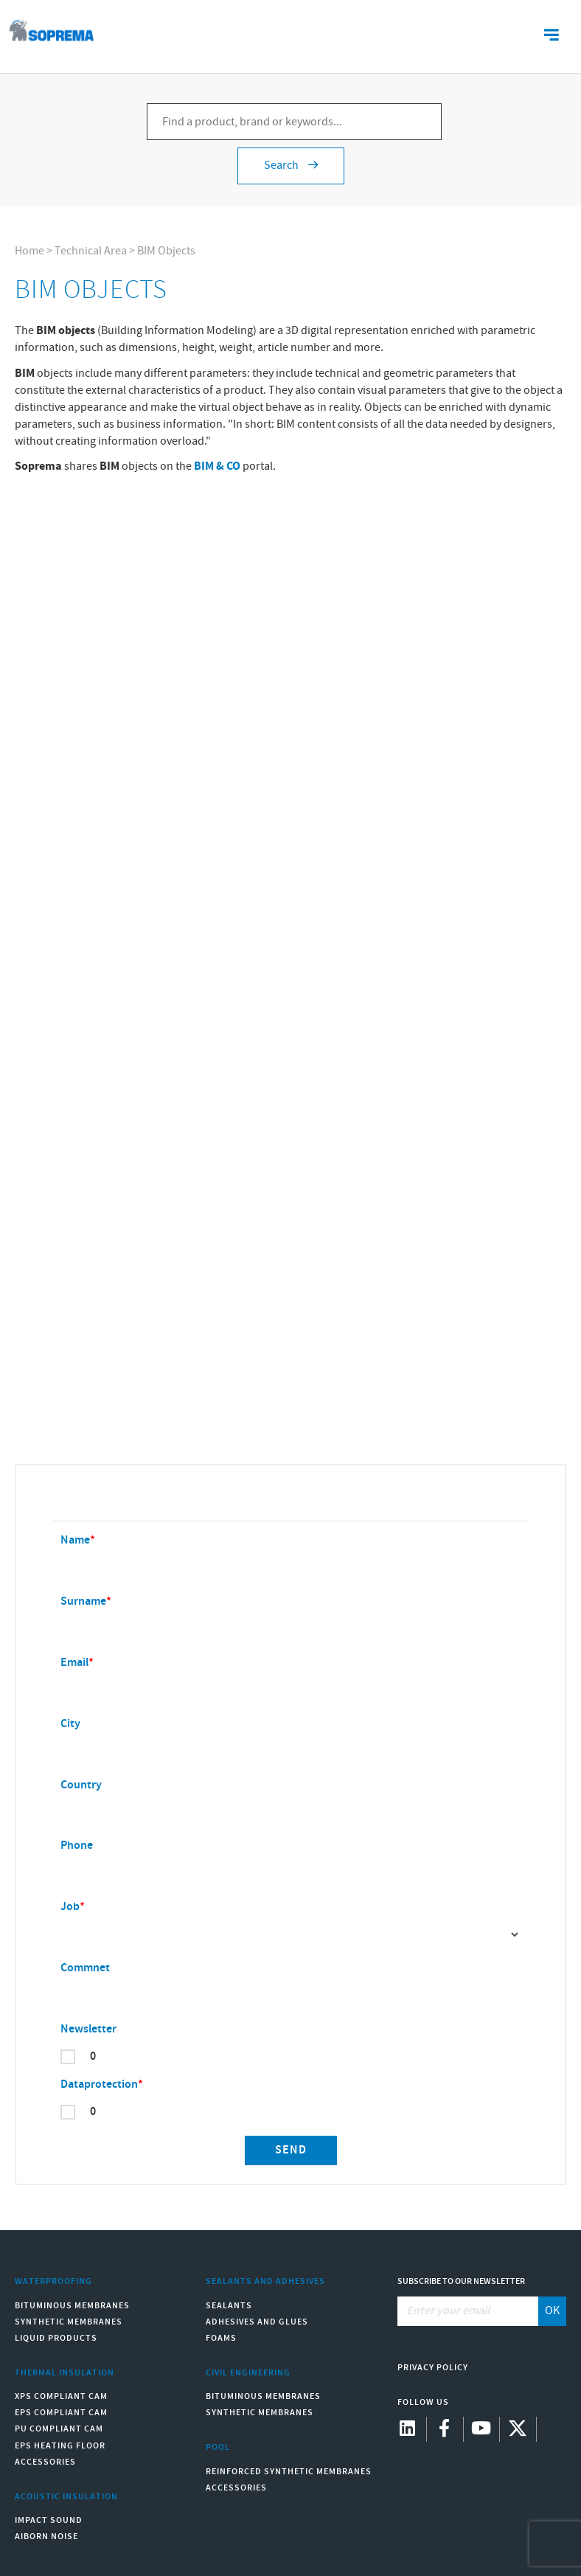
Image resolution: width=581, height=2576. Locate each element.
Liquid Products (56, 2338)
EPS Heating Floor (60, 2446)
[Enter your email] (468, 2311)
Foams (221, 2338)
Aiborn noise (46, 2536)
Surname (83, 1601)
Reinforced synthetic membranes (289, 2471)
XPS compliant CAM (61, 2396)
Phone (76, 1845)
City (70, 1724)
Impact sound (49, 2520)
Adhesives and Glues (257, 2322)
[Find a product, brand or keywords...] (294, 121)
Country (81, 1785)
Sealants (229, 2305)
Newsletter (88, 2029)
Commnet (85, 1968)
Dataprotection (99, 2084)
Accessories (45, 2462)
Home (29, 251)
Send (291, 2150)
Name (75, 1540)
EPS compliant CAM (61, 2412)
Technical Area (91, 251)
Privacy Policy (432, 2367)
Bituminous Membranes (72, 2305)
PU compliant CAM (59, 2429)
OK (552, 2311)
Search (291, 165)
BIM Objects (166, 251)
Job (70, 1906)
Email (74, 1662)
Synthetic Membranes (68, 2322)
